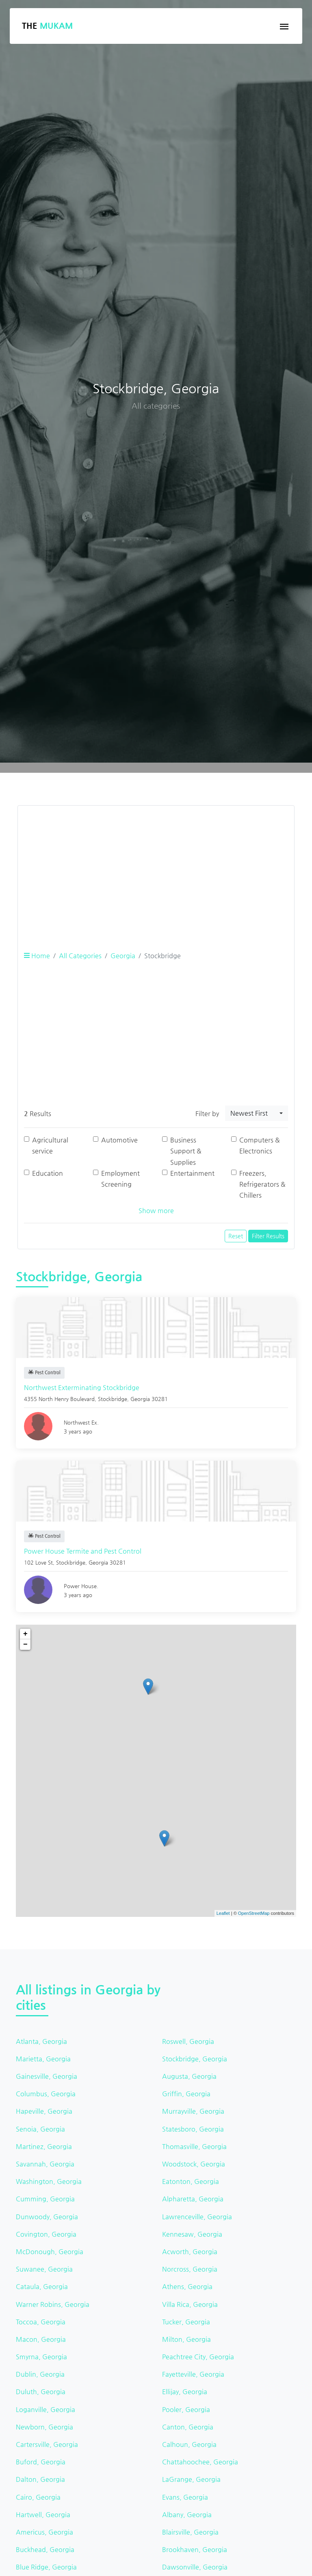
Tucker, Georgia (186, 2322)
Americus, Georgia (44, 2532)
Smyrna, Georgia (41, 2356)
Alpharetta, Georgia (192, 2199)
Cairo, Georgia (38, 2497)
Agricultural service (50, 1145)
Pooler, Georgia (186, 2409)
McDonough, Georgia (49, 2251)
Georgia (122, 955)
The (47, 25)
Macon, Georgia (41, 2339)
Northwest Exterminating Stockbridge (81, 1387)
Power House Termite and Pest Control (82, 1551)
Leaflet (223, 1913)
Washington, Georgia (49, 2181)
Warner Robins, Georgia (52, 2304)
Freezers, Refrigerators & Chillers (262, 1184)
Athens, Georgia (187, 2286)
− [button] (25, 1644)
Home (37, 955)
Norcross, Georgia (189, 2269)
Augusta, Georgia (189, 2076)
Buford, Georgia (40, 2462)
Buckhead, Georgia (45, 2549)
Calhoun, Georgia (189, 2444)
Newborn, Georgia (44, 2427)
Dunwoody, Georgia (47, 2216)
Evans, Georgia (185, 2497)
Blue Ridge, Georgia (46, 2567)
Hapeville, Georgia (44, 2111)
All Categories (80, 955)
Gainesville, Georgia (46, 2076)
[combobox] (256, 1113)
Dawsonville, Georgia (195, 2567)
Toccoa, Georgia (40, 2322)
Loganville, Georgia (45, 2409)
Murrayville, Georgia (193, 2111)
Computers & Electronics (259, 1145)
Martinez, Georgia (44, 2146)
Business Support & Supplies (186, 1151)
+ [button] (25, 1634)
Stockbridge (112, 1399)
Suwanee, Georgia (44, 2269)
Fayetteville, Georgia (193, 2374)
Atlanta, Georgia (41, 2041)
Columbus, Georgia (46, 2093)
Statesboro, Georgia (193, 2129)
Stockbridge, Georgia (194, 2059)
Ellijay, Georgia (184, 2391)
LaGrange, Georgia (191, 2479)
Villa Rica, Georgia (190, 2304)
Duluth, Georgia (40, 2391)
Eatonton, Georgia (190, 2181)
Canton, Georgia (187, 2427)
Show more (156, 1210)
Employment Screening (120, 1178)
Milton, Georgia (186, 2339)
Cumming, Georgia (45, 2199)
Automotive (119, 1140)
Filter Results (268, 1236)
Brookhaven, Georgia (194, 2549)
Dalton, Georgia (40, 2479)
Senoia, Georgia (40, 2129)
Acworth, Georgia (189, 2251)
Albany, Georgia (187, 2514)
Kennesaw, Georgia (192, 2234)
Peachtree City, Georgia (198, 2356)
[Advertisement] (156, 869)
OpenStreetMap (254, 1913)
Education (47, 1173)
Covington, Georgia (46, 2234)
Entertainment (192, 1173)
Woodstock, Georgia (193, 2164)
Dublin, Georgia (40, 2374)
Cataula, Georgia (42, 2286)
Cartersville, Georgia (47, 2444)
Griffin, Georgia (186, 2093)
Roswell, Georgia (188, 2041)
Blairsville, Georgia (190, 2532)
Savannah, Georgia (45, 2164)
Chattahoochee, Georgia (200, 2462)
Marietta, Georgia (43, 2059)
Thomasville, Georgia (194, 2146)
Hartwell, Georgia (43, 2514)
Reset (235, 1236)
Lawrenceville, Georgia (197, 2216)
